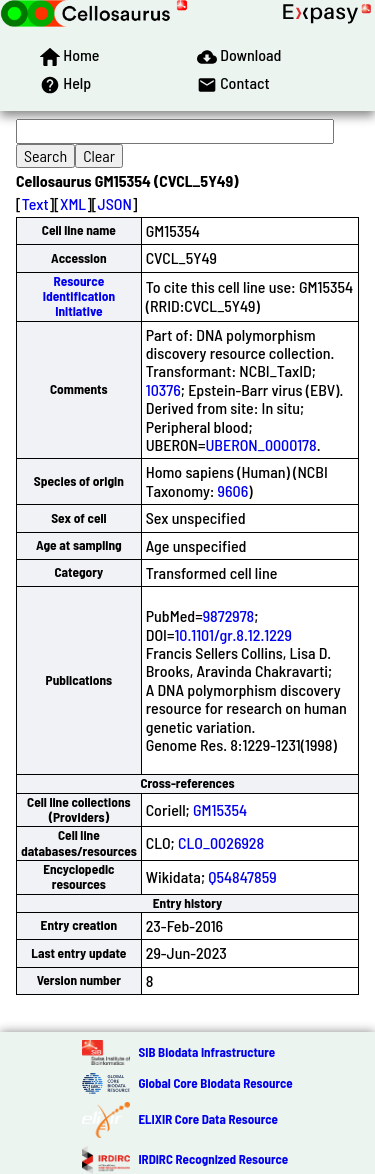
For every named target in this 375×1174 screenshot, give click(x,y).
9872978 (229, 615)
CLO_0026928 (221, 842)
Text (35, 203)
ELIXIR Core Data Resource (207, 1119)
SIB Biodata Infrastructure (206, 1052)
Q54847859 (242, 876)
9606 (233, 490)
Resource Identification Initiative (79, 296)
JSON (115, 203)
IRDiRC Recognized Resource (213, 1159)
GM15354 (220, 809)
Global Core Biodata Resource (215, 1083)
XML (73, 203)
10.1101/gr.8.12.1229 (233, 634)
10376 (163, 389)
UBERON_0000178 (260, 444)
